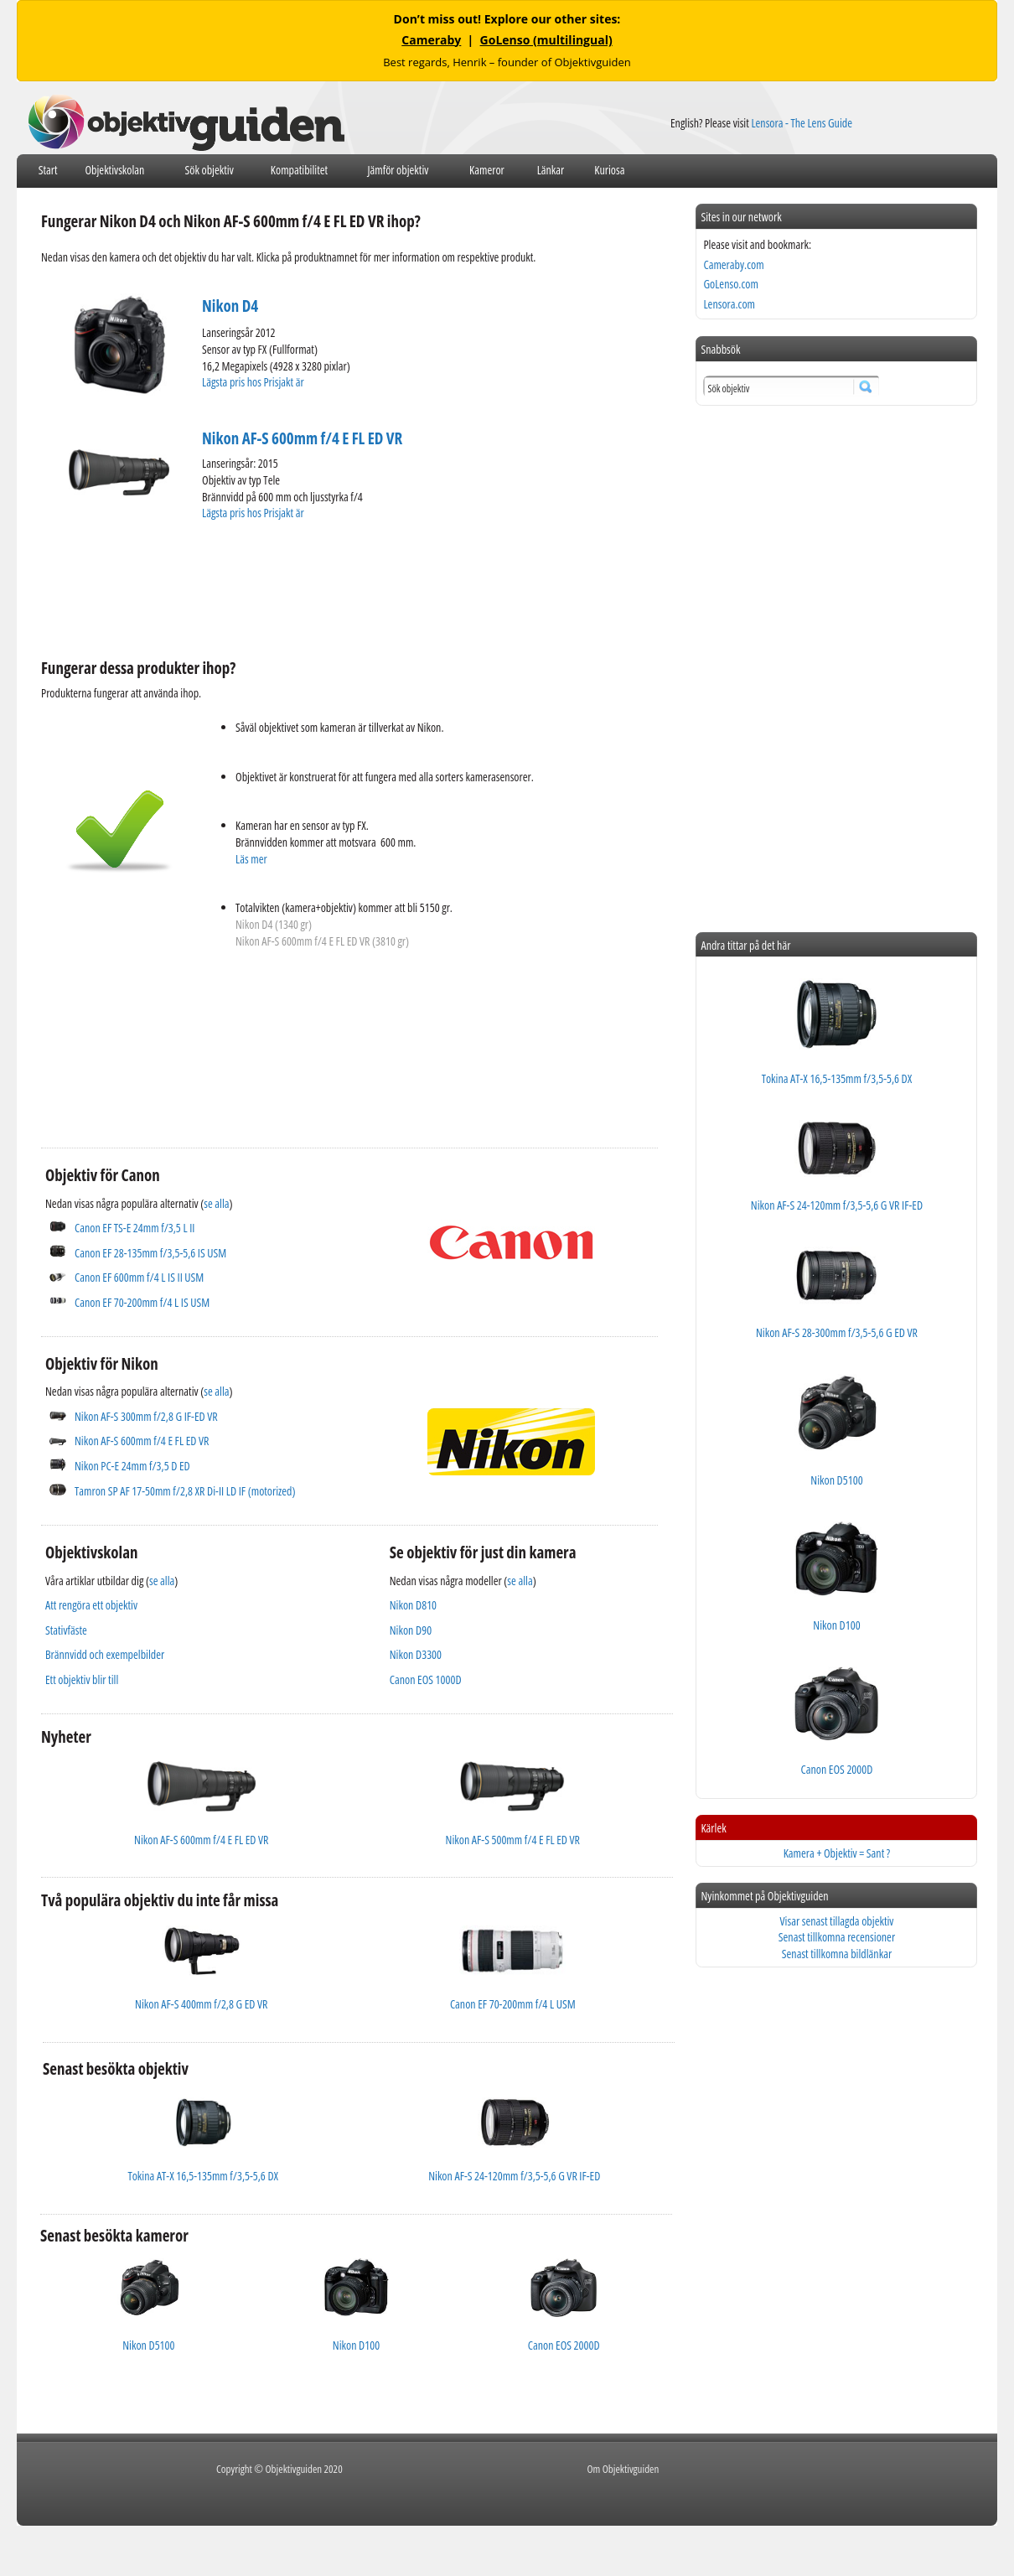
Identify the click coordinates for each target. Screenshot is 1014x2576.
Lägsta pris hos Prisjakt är (254, 382)
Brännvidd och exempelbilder (104, 1654)
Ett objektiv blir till (81, 1679)
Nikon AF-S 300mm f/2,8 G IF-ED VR (146, 1416)
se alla (216, 1203)
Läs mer (251, 859)
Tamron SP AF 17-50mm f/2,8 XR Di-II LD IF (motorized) (185, 1491)
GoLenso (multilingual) (546, 40)
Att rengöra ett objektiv (91, 1605)
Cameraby (431, 40)
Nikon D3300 (416, 1654)
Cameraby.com (733, 264)
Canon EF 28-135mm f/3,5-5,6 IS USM (150, 1253)
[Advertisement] (346, 587)
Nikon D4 (230, 306)
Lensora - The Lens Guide (801, 123)
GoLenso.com (730, 284)
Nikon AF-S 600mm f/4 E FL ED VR (302, 438)
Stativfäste (66, 1630)
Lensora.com (729, 304)
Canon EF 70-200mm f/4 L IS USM (142, 1302)
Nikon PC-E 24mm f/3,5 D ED (132, 1466)
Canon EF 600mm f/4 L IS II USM (139, 1277)
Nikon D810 (413, 1605)
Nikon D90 (411, 1630)
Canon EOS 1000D (426, 1679)
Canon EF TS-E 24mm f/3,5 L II (134, 1228)
